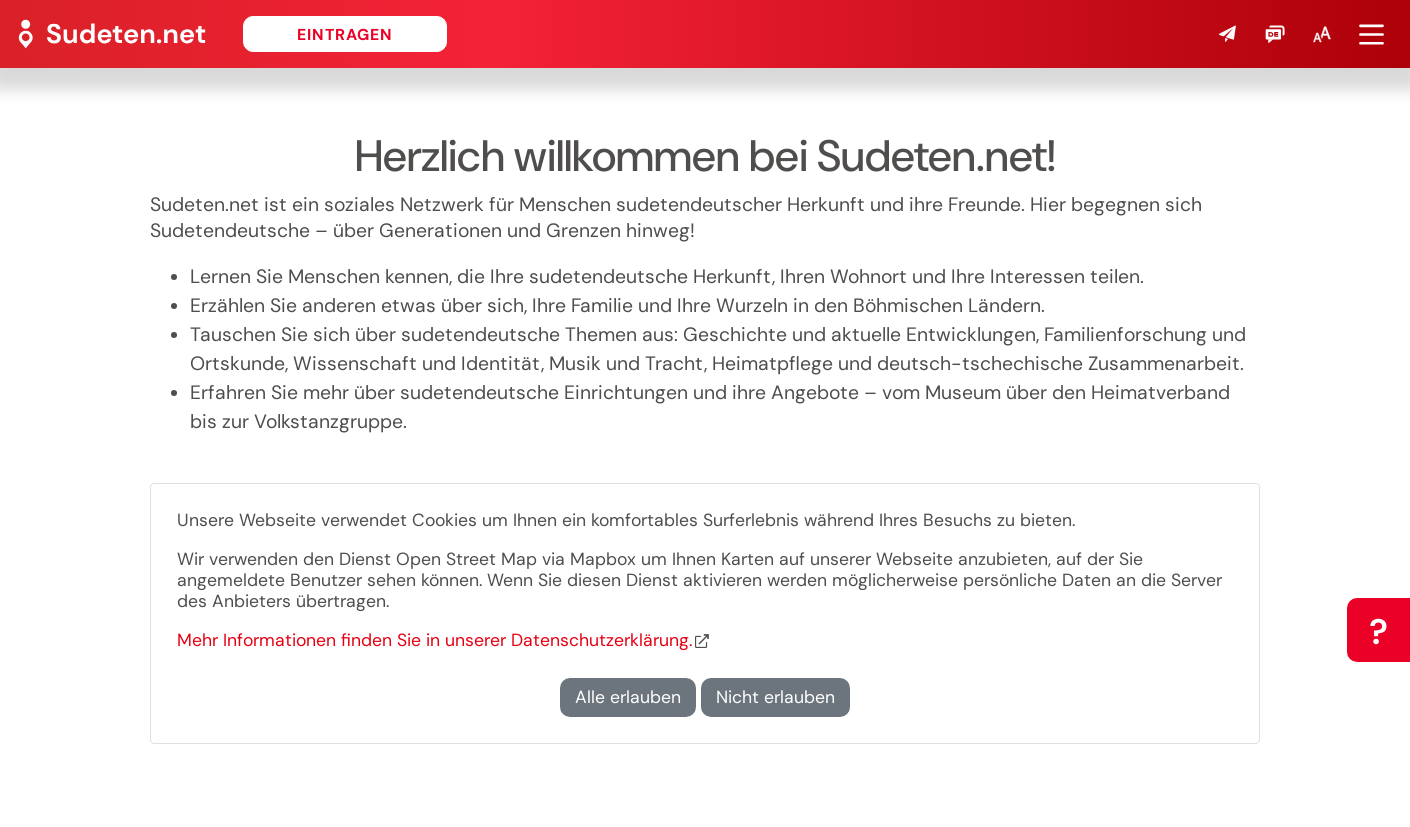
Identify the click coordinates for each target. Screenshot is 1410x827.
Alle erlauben (628, 697)
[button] (1232, 34)
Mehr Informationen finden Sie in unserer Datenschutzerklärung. (434, 640)
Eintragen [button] (345, 34)
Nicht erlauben (775, 697)
